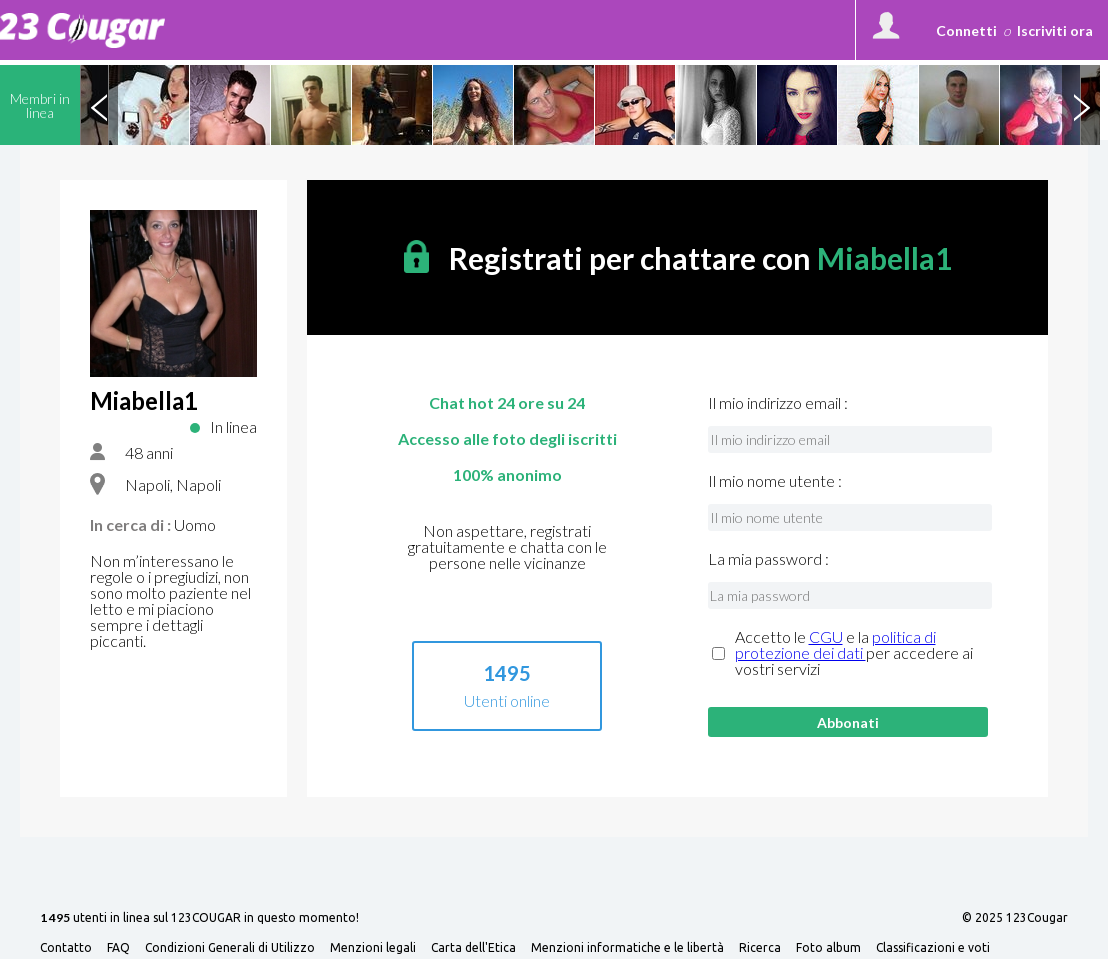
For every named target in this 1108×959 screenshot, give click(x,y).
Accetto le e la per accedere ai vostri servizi (854, 653)
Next (1081, 105)
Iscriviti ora (1055, 30)
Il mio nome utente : (775, 481)
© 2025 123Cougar (1015, 918)
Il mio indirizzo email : (778, 403)
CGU (826, 636)
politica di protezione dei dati (835, 644)
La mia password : (768, 559)
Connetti (966, 30)
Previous (99, 105)
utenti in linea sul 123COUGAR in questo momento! (199, 918)
